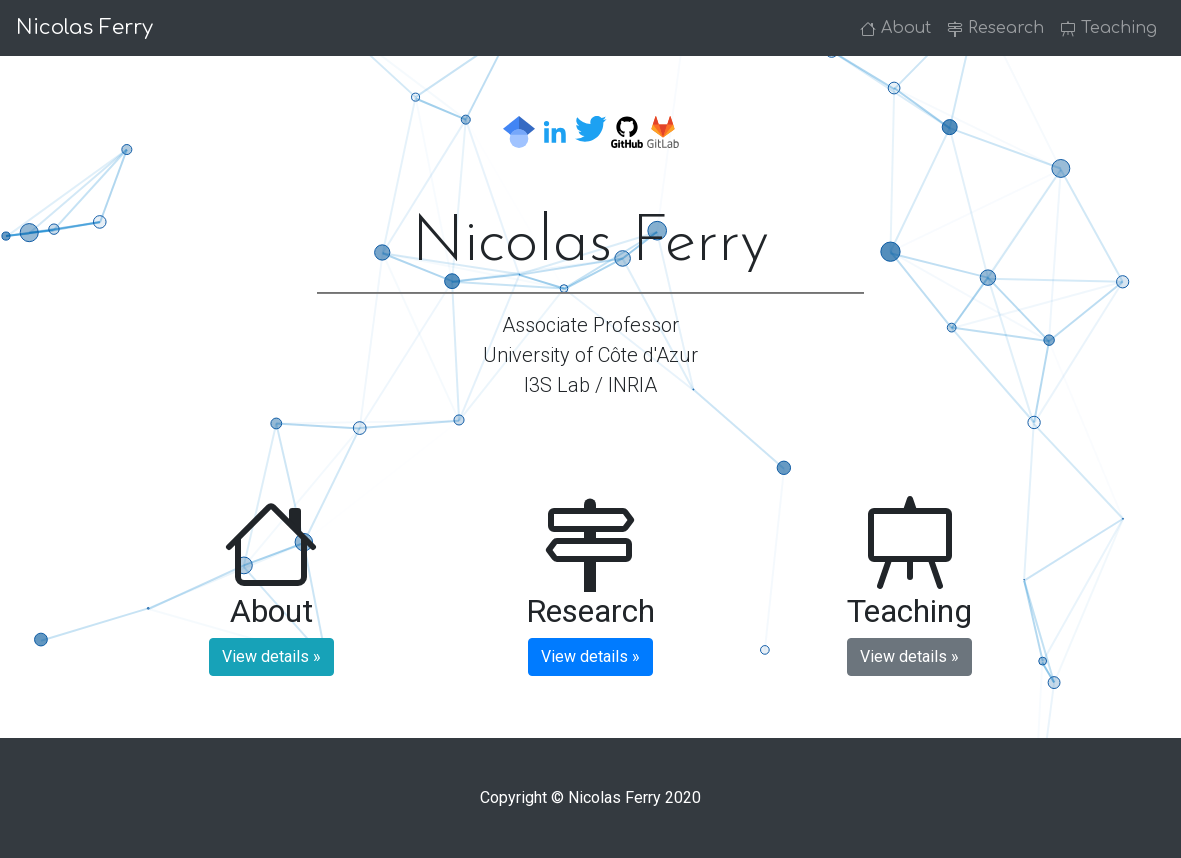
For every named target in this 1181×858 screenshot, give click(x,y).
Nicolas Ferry (84, 27)
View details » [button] (271, 656)
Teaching (1108, 28)
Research (995, 28)
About (895, 28)
